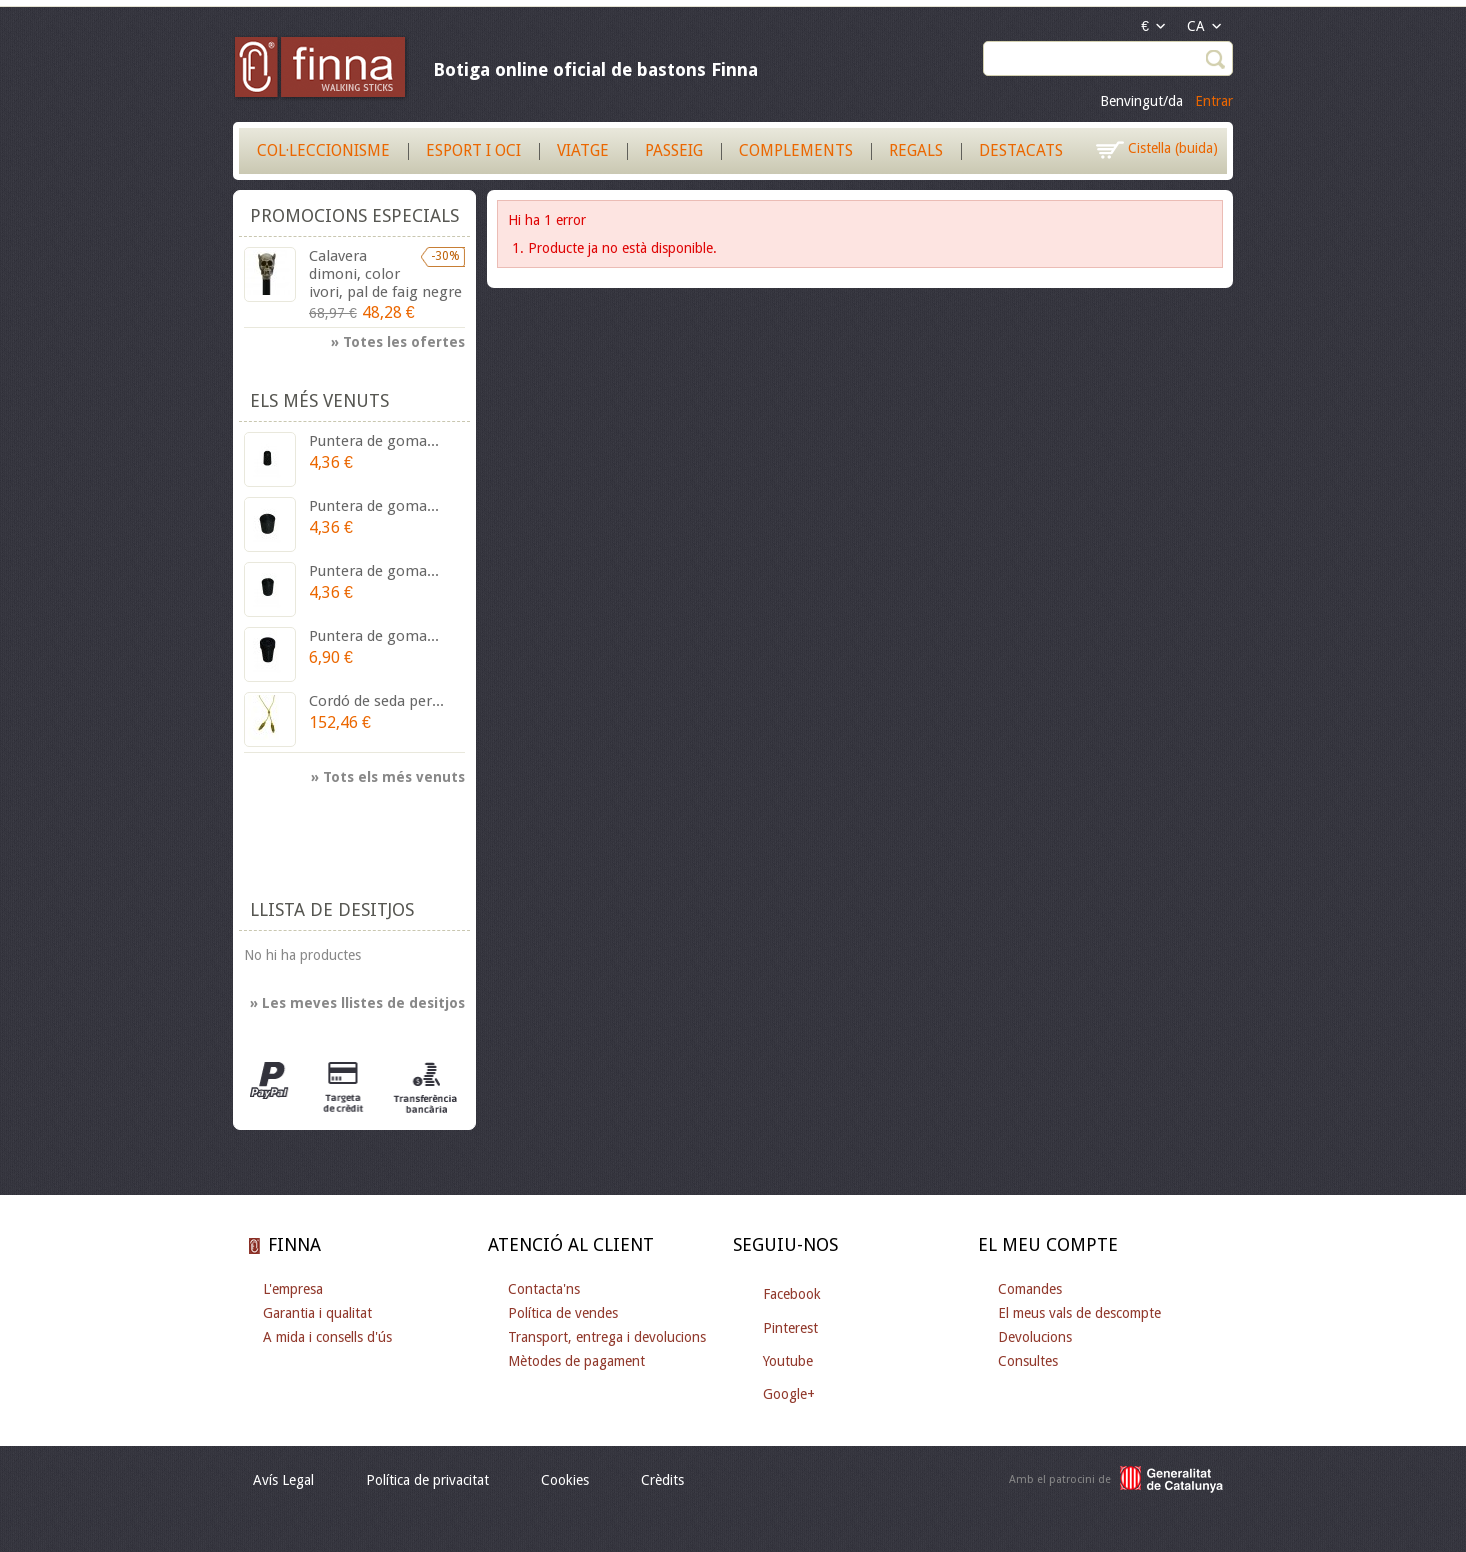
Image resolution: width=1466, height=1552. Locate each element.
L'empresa (293, 1289)
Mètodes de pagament (576, 1361)
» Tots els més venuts (388, 777)
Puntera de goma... (374, 441)
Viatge (583, 150)
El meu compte (1048, 1244)
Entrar (1214, 101)
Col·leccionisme (323, 150)
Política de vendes (563, 1313)
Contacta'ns (544, 1289)
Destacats (1021, 150)
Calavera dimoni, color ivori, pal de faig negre (385, 274)
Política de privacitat (427, 1480)
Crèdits (662, 1480)
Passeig (674, 150)
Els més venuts (319, 400)
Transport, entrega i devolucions (607, 1337)
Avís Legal (283, 1480)
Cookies (565, 1480)
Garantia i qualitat (317, 1313)
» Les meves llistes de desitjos (357, 1003)
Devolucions (1035, 1337)
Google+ (789, 1394)
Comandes (1030, 1289)
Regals (916, 150)
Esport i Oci (473, 150)
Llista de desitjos (332, 909)
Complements (796, 150)
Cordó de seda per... (376, 701)
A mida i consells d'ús (327, 1337)
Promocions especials (354, 215)
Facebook (792, 1294)
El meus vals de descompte (1079, 1313)
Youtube (788, 1361)
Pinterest (790, 1328)
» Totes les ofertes (398, 342)
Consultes (1028, 1361)
